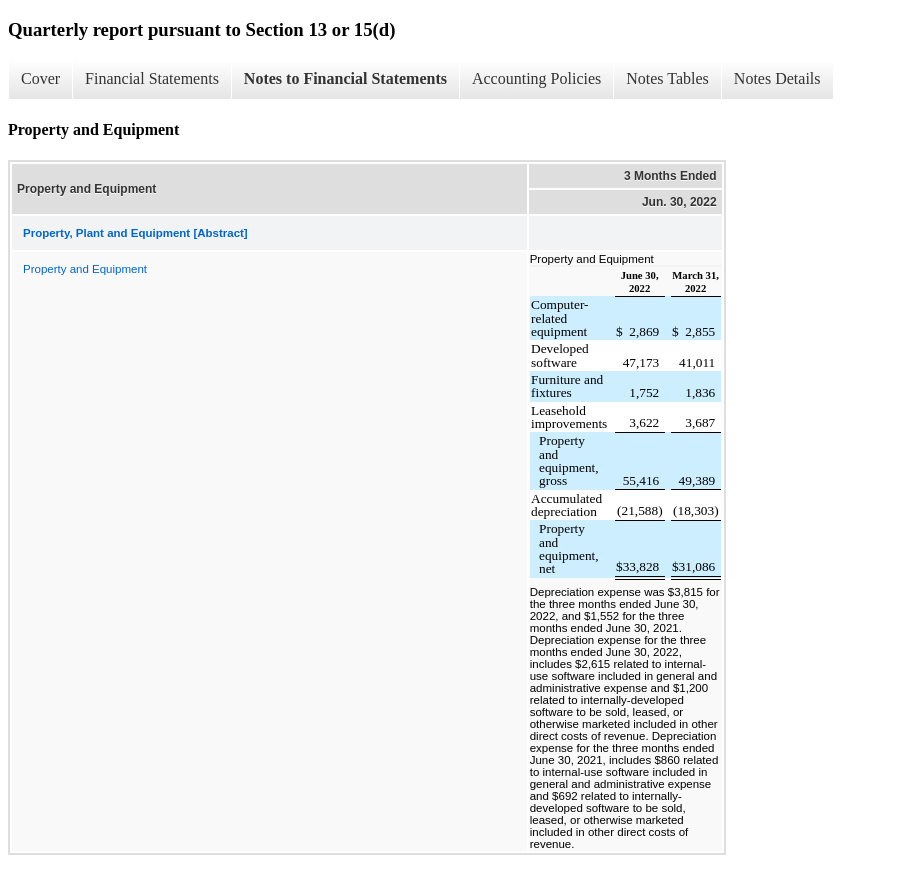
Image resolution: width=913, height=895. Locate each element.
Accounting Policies (536, 78)
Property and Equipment (85, 269)
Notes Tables (667, 78)
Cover (40, 78)
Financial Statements (152, 78)
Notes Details (777, 78)
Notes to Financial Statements (345, 78)
